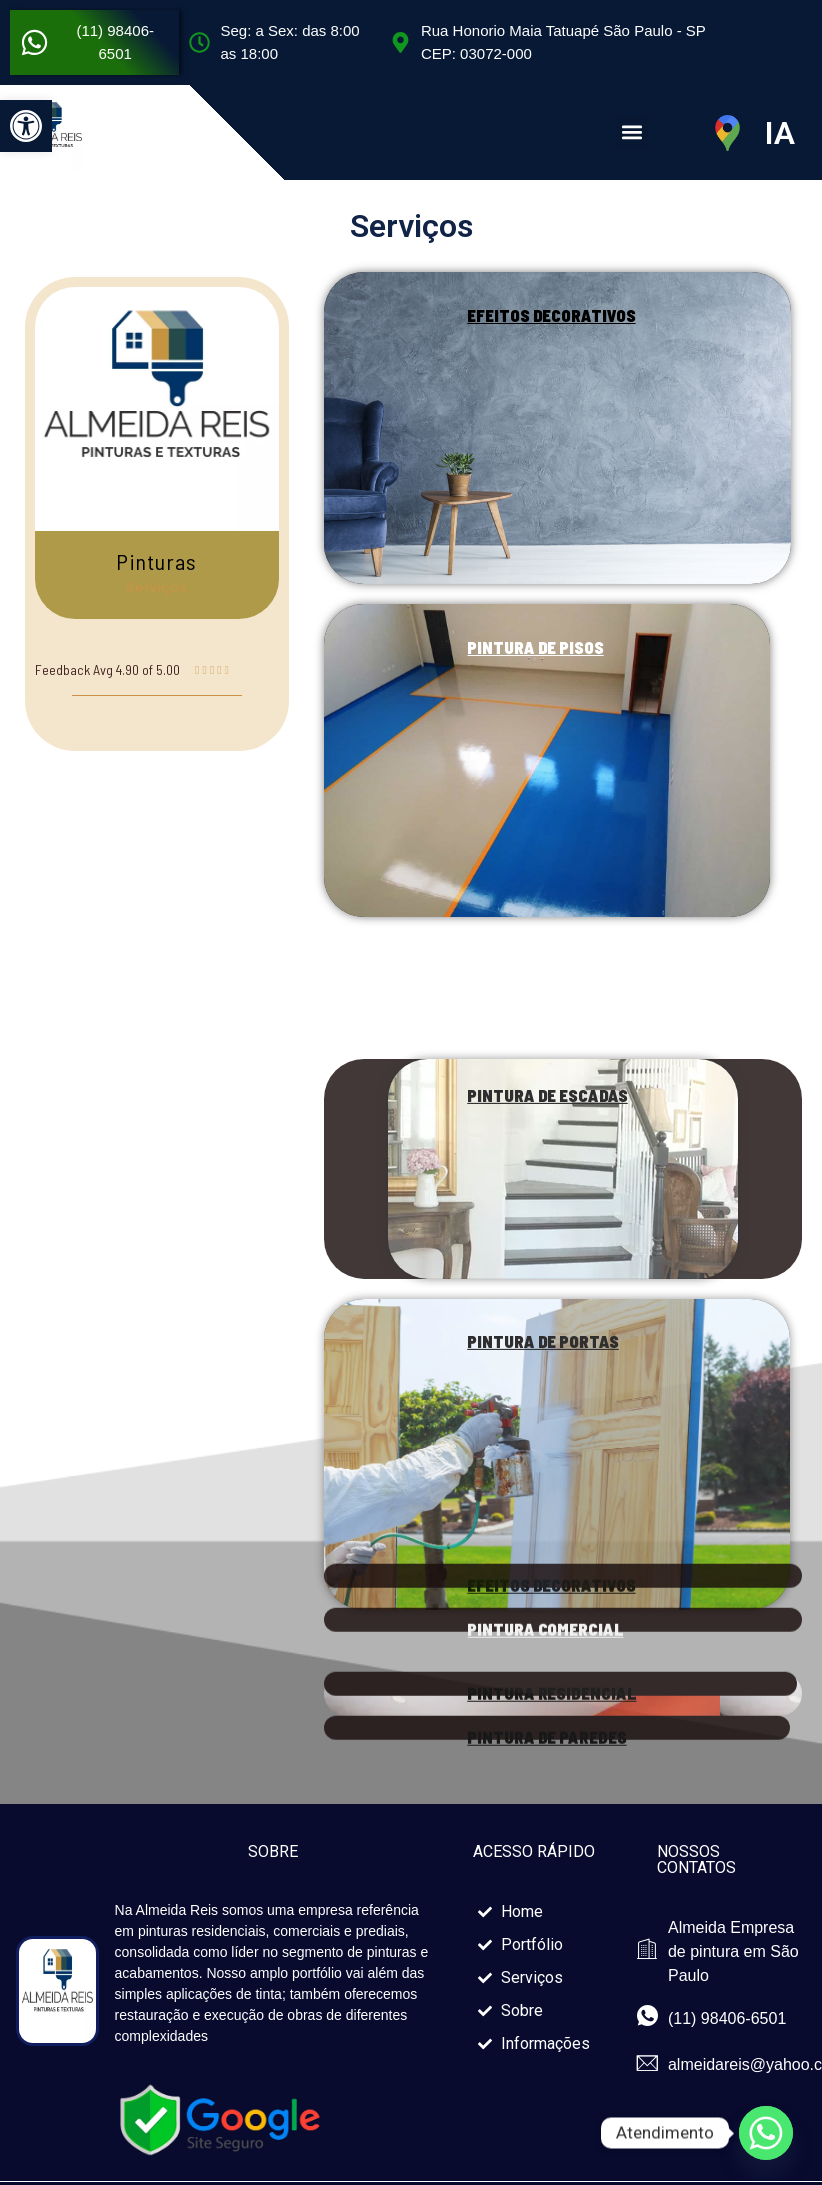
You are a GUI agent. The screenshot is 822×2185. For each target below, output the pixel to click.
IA (780, 133)
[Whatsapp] (766, 2133)
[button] (26, 126)
